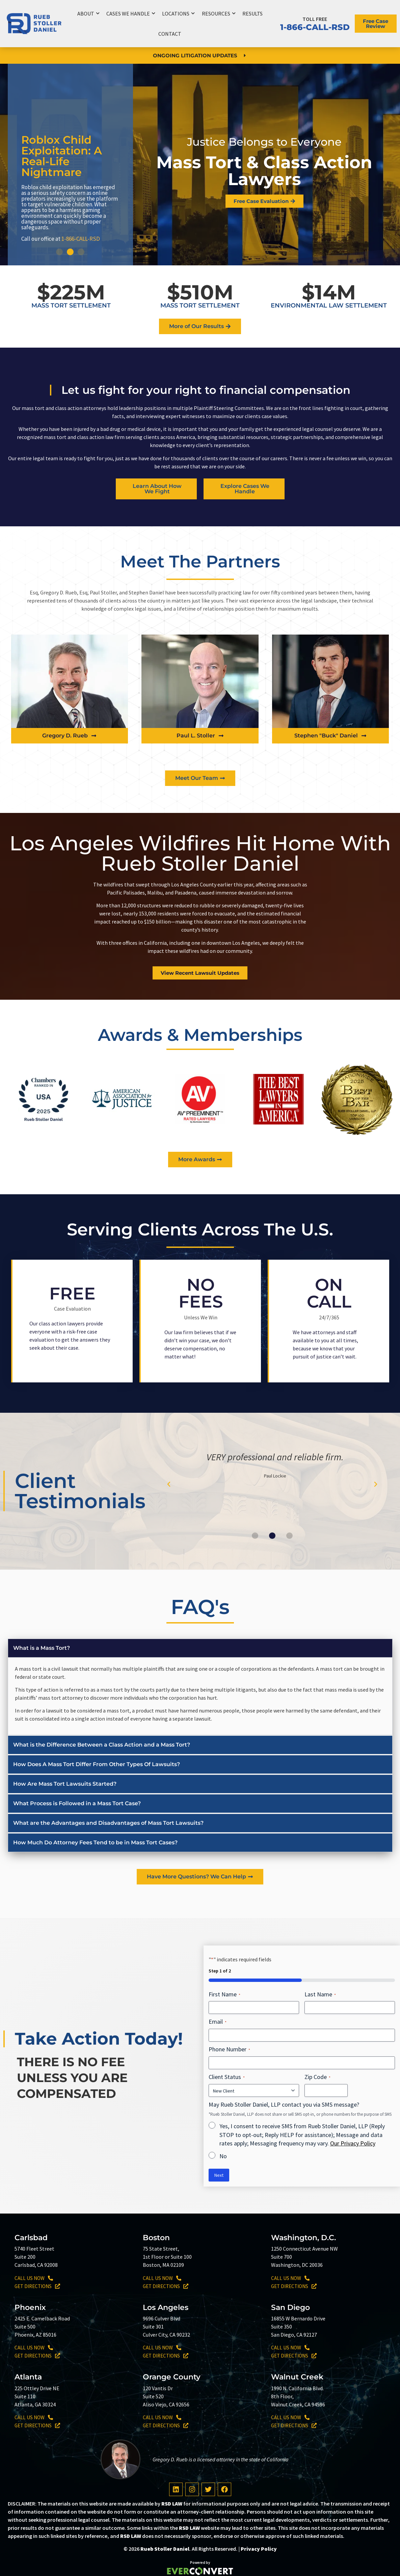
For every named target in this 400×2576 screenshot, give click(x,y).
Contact (169, 33)
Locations (178, 13)
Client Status (227, 2077)
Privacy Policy (259, 2548)
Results (252, 13)
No (223, 2156)
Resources (219, 13)
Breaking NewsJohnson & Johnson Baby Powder (63, 164)
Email (217, 2021)
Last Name (320, 1994)
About (88, 13)
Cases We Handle (130, 13)
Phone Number (229, 2049)
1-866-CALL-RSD (315, 27)
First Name (224, 1994)
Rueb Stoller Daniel (164, 2548)
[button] (59, 251)
